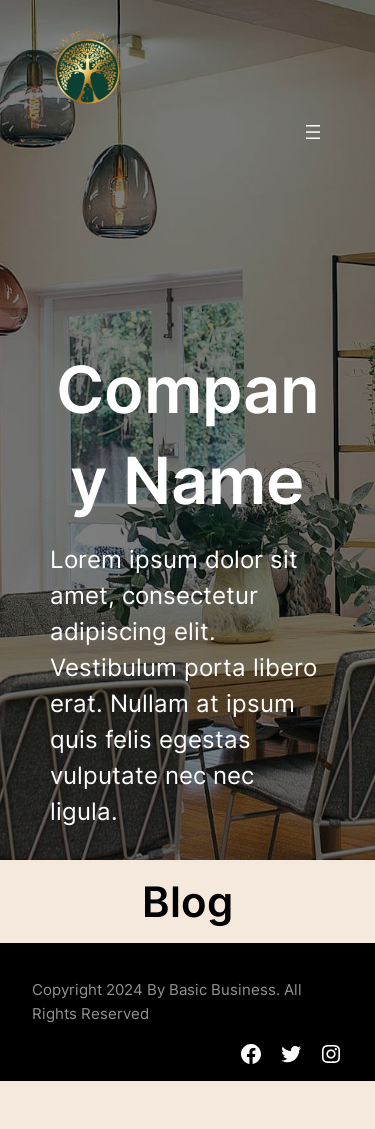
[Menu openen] (313, 132)
